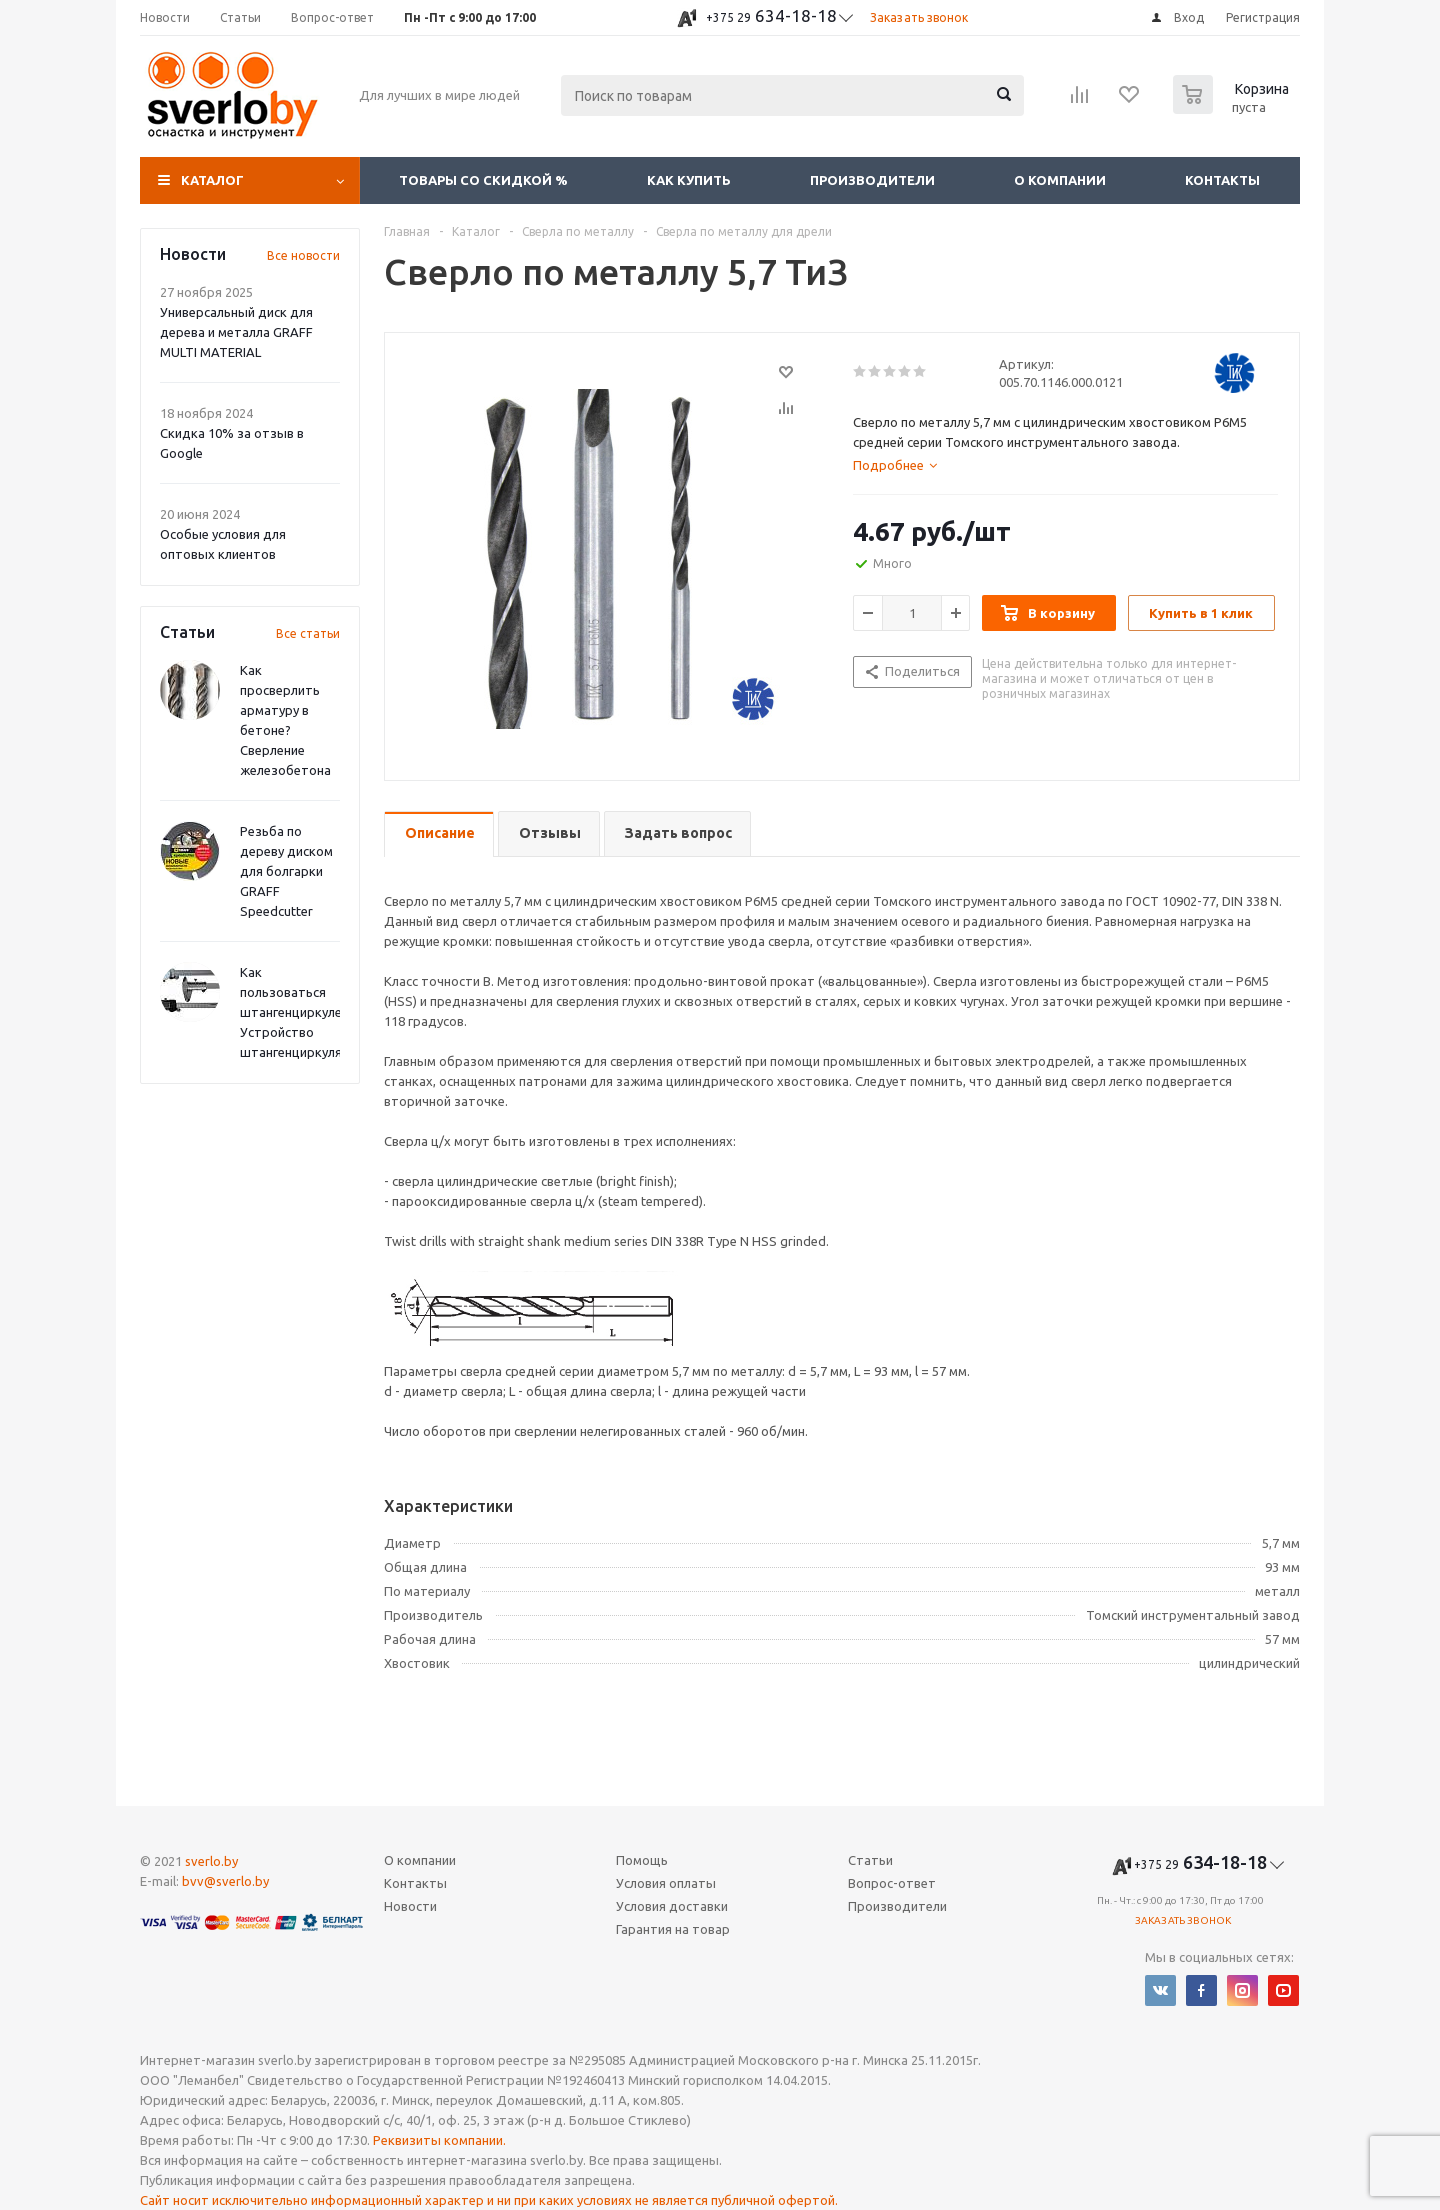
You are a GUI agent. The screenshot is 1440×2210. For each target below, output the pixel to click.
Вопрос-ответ (892, 1883)
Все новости (303, 255)
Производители (872, 180)
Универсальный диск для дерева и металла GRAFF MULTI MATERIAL (236, 332)
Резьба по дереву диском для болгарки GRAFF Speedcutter (286, 871)
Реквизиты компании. (439, 2140)
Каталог (212, 180)
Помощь (642, 1860)
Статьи (870, 1860)
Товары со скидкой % (483, 180)
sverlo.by (211, 1861)
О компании (1060, 180)
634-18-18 (771, 15)
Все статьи (308, 633)
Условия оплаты (666, 1883)
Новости (410, 1906)
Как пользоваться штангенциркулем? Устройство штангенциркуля (298, 1012)
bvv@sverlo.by (225, 1881)
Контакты (1222, 180)
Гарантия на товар (673, 1929)
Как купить (689, 180)
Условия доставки (672, 1906)
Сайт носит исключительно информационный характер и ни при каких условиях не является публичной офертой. (489, 2200)
